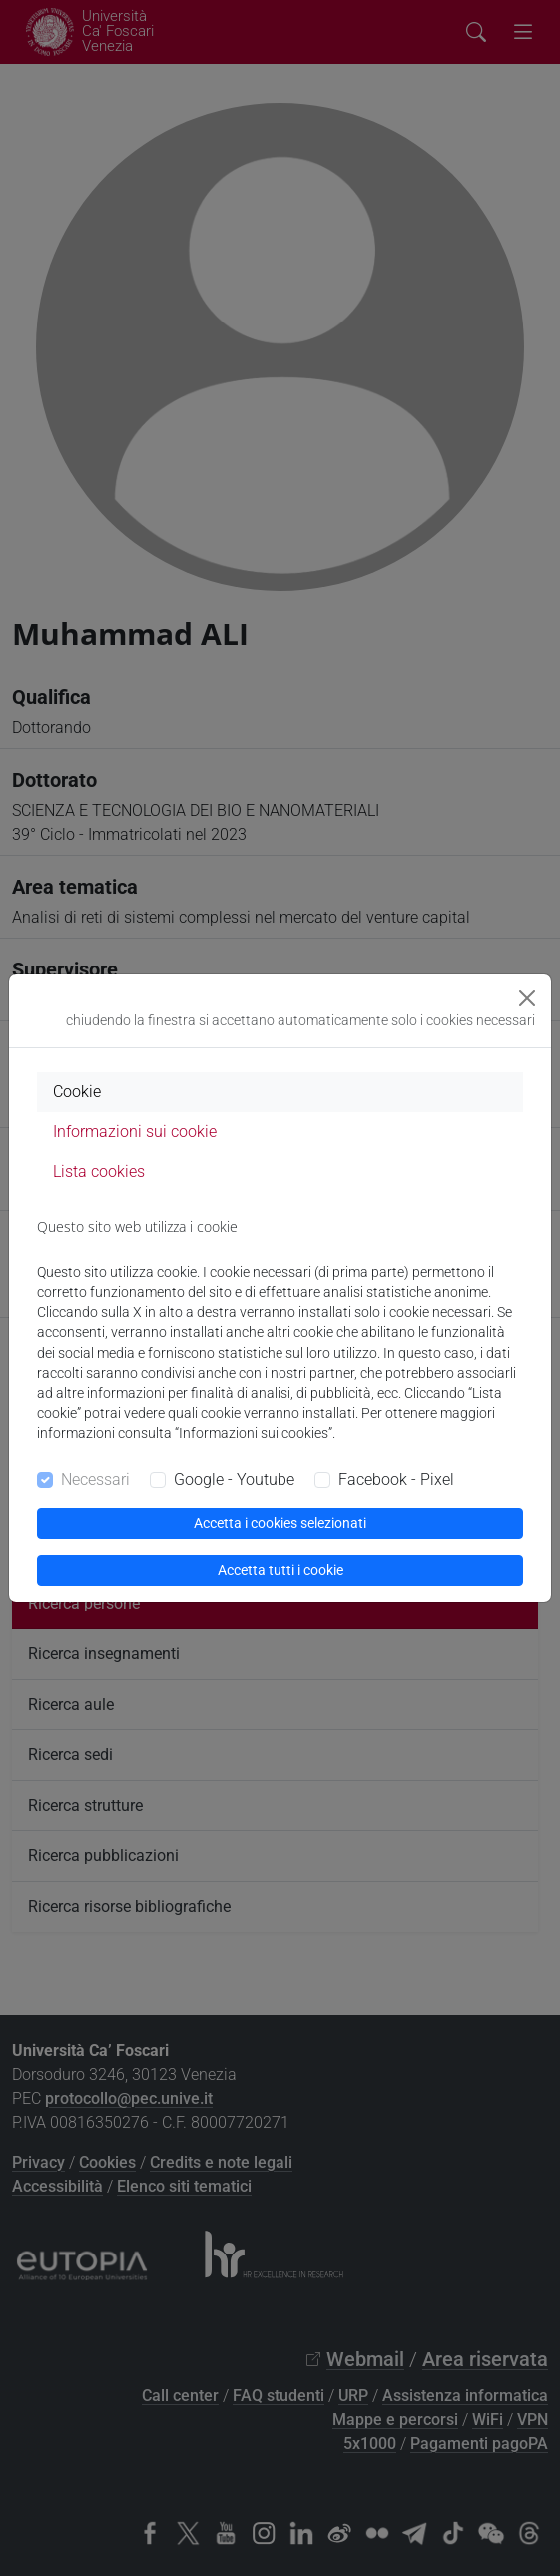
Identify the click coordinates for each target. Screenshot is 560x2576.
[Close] (527, 998)
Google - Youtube (234, 1479)
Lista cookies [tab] (99, 1171)
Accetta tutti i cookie (280, 1570)
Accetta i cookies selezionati (280, 1523)
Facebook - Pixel (396, 1479)
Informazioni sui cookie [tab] (135, 1131)
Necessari (95, 1479)
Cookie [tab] (77, 1091)
